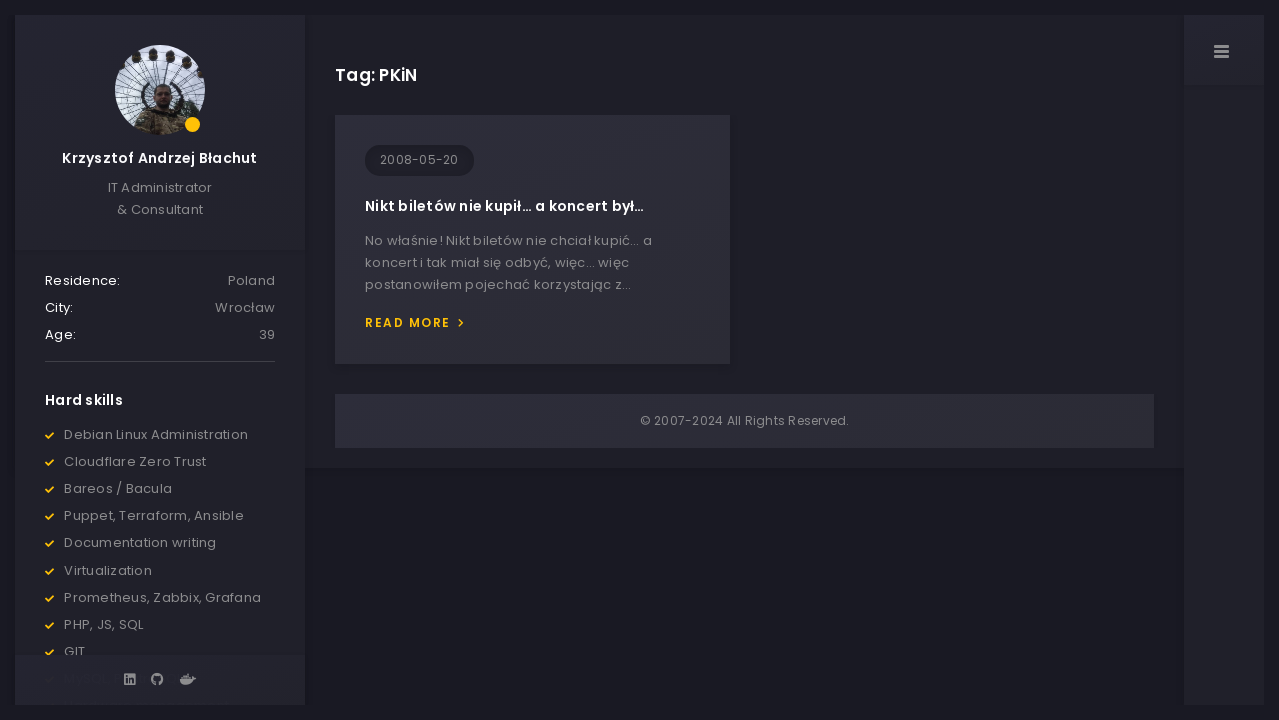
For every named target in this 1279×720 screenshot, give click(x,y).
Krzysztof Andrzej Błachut (159, 158)
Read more (408, 322)
